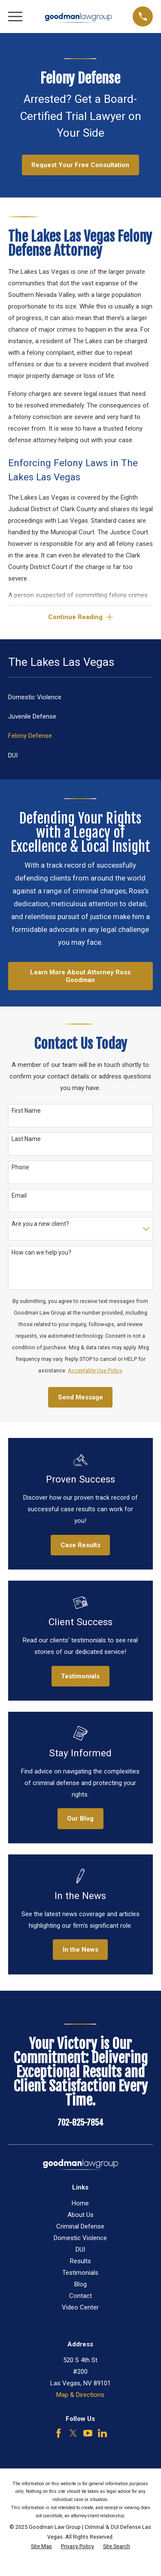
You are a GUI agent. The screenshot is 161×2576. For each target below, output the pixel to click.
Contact (80, 2296)
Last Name (26, 1138)
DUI (80, 2249)
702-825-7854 (80, 2123)
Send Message (80, 1397)
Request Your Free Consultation (80, 165)
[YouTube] (87, 2433)
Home (80, 2203)
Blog (80, 2284)
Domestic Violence (80, 2238)
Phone (20, 1167)
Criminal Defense (80, 2226)
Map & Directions (80, 2395)
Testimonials (80, 2272)
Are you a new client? (40, 1223)
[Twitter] (73, 2433)
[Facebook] (58, 2433)
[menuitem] (80, 697)
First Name (26, 1110)
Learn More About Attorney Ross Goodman (80, 976)
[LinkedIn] (102, 2433)
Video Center (80, 2307)
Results (80, 2261)
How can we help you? (41, 1252)
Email (19, 1195)
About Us (80, 2215)
